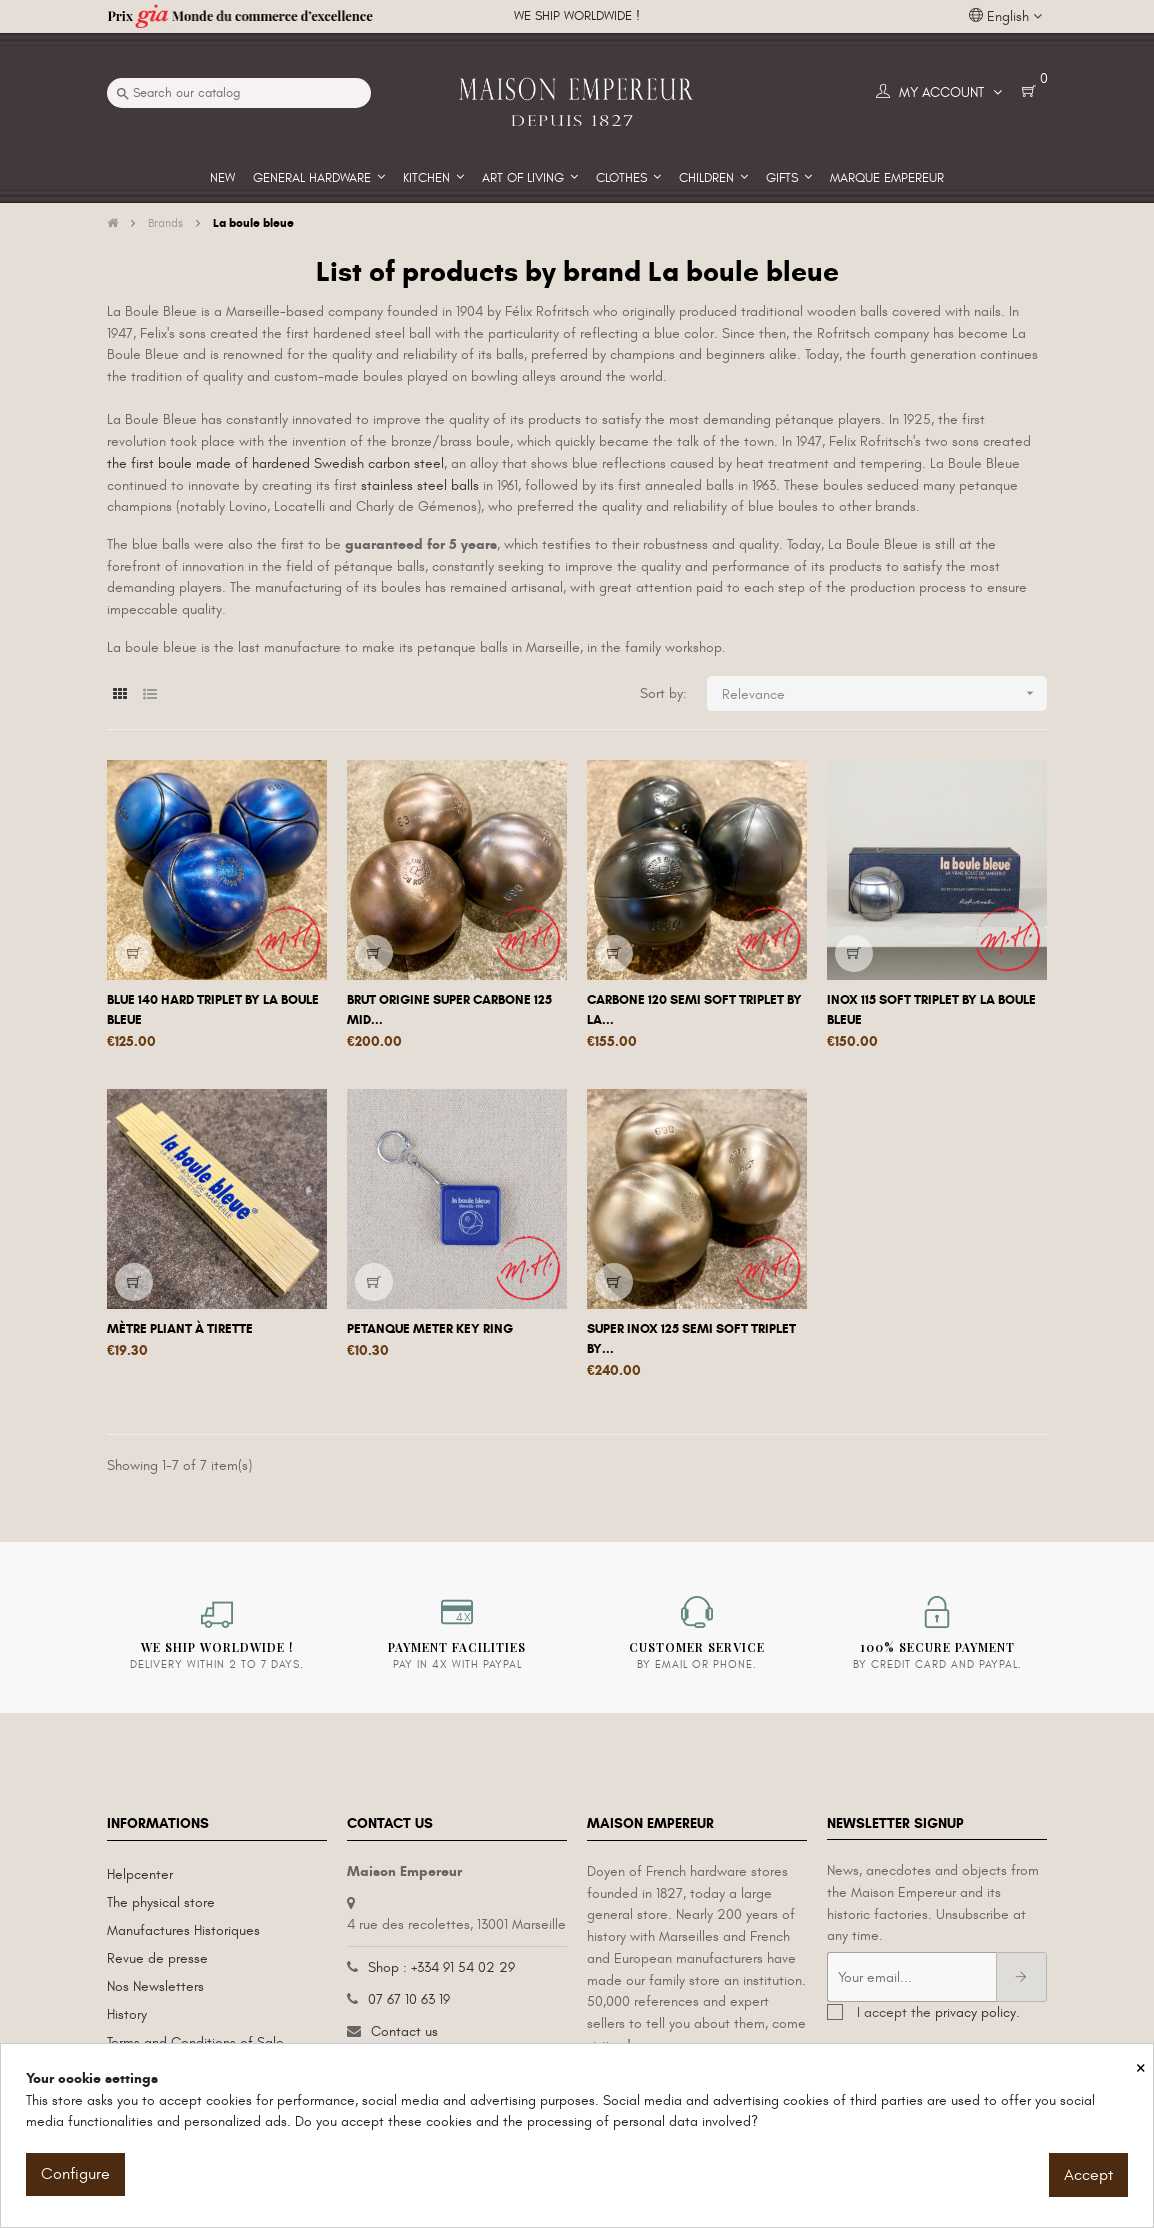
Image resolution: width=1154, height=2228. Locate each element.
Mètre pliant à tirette (180, 1329)
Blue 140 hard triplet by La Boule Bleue (213, 1010)
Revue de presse (157, 1958)
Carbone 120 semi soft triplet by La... (694, 1010)
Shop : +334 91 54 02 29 (441, 1967)
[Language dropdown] (1005, 17)
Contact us (404, 2031)
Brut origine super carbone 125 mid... (449, 1010)
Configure (75, 2174)
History (127, 2014)
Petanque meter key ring (430, 1329)
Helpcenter (140, 1874)
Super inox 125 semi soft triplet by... (691, 1339)
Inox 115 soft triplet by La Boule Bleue (931, 1010)
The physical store (161, 1902)
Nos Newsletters (155, 1986)
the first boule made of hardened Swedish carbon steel (275, 463)
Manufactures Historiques (183, 1930)
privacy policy (975, 2012)
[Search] (239, 93)
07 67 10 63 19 (409, 1999)
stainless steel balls (420, 485)
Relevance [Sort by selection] (884, 693)
